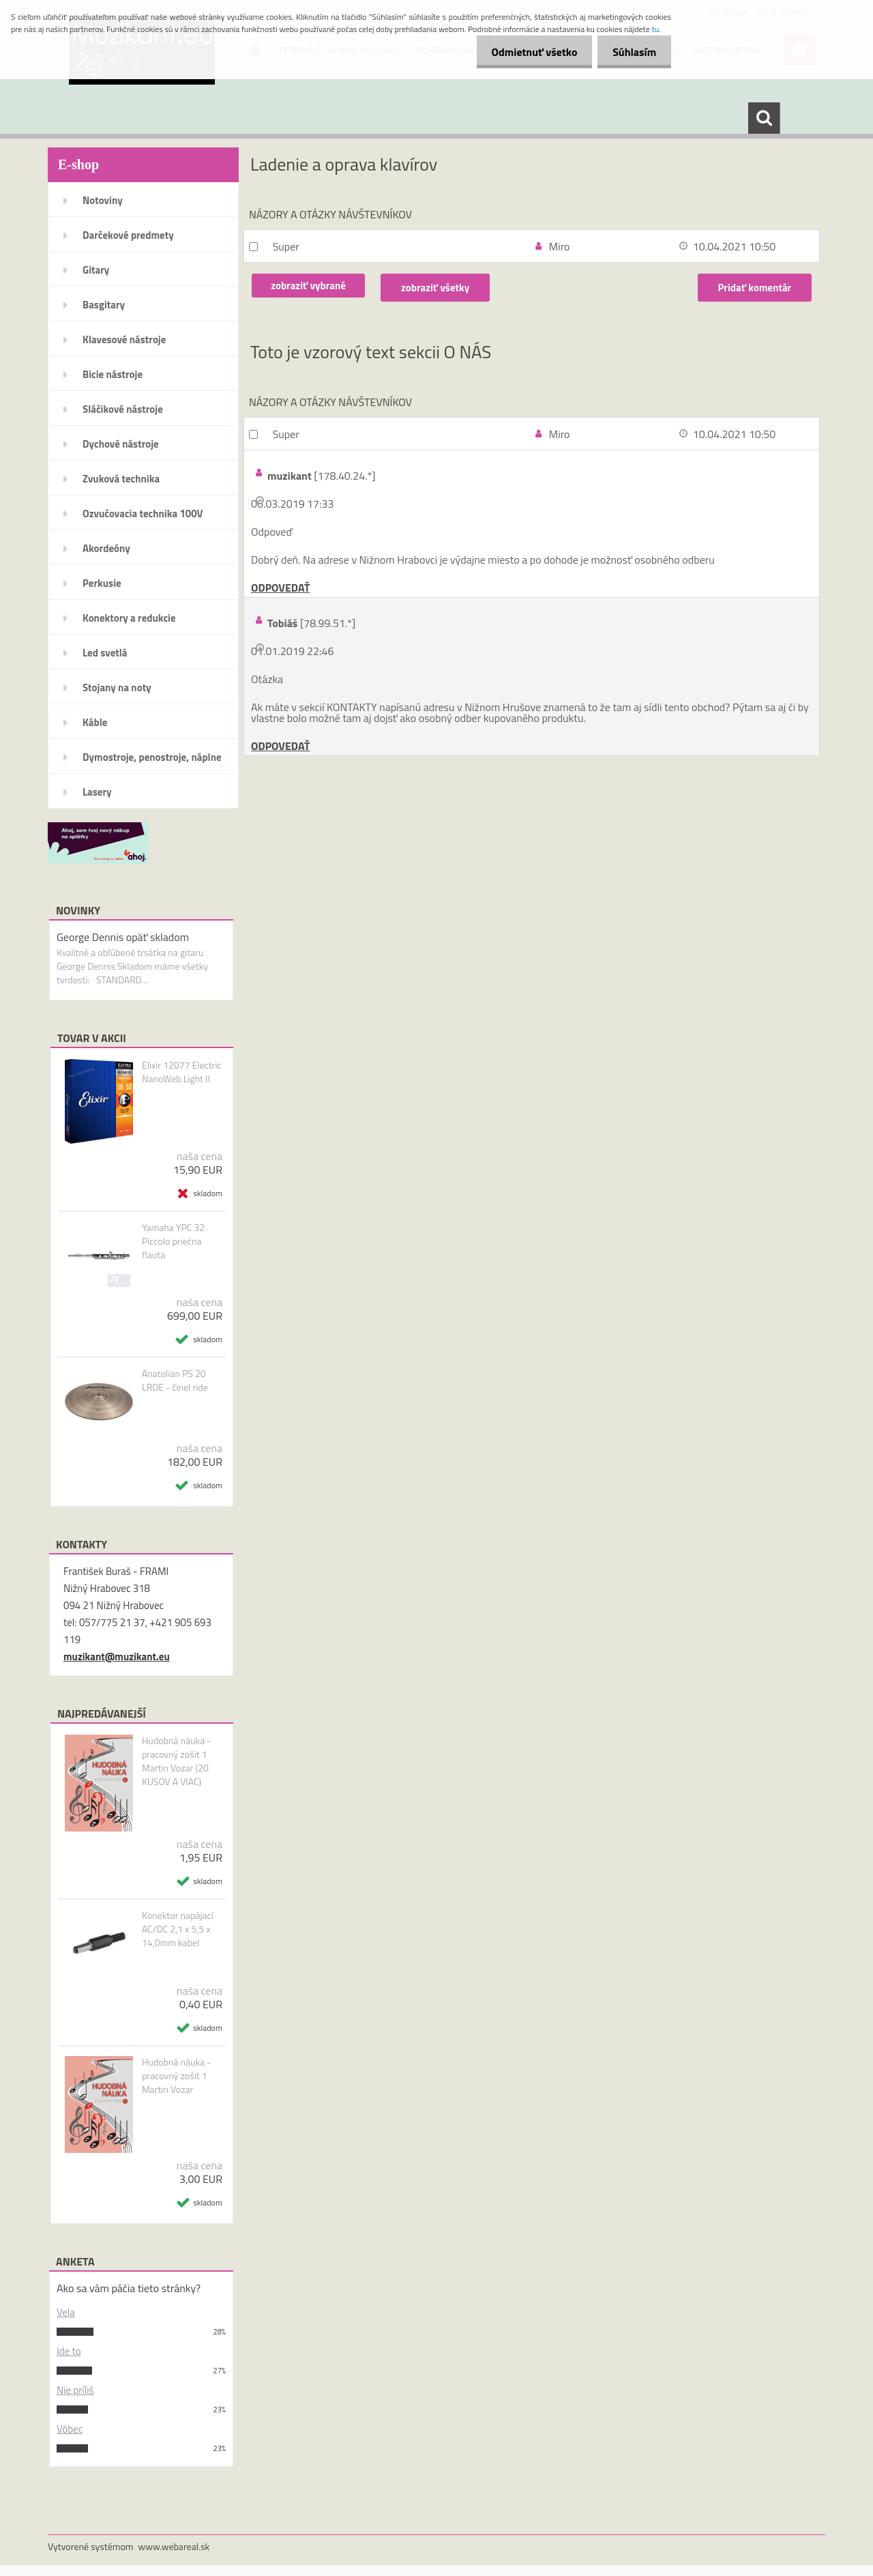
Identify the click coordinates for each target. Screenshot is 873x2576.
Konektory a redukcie (129, 618)
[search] (764, 118)
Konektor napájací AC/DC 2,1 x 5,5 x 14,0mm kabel (177, 1929)
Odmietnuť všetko (528, 52)
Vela (66, 2312)
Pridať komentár (754, 287)
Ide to (69, 2351)
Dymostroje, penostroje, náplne (152, 757)
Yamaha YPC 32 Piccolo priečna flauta (173, 1241)
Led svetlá (105, 653)
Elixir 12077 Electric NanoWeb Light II (182, 1072)
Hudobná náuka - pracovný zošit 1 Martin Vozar (176, 2075)
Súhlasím (632, 52)
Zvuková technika (121, 479)
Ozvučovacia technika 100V (143, 513)
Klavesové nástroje (124, 339)
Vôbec (70, 2429)
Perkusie (102, 583)
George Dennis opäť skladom (123, 937)
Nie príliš (75, 2390)
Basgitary (104, 305)
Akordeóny (106, 548)
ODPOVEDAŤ (280, 587)
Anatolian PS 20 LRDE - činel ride (175, 1380)
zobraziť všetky (438, 287)
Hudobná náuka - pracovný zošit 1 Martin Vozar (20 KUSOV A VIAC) (176, 1761)
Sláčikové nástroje (123, 409)
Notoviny (103, 200)
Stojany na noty (117, 687)
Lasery (97, 792)
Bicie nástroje (113, 374)
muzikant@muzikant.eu (116, 1656)
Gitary (96, 270)
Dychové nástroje (121, 444)
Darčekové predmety (128, 235)
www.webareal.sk (174, 2546)
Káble (95, 722)
